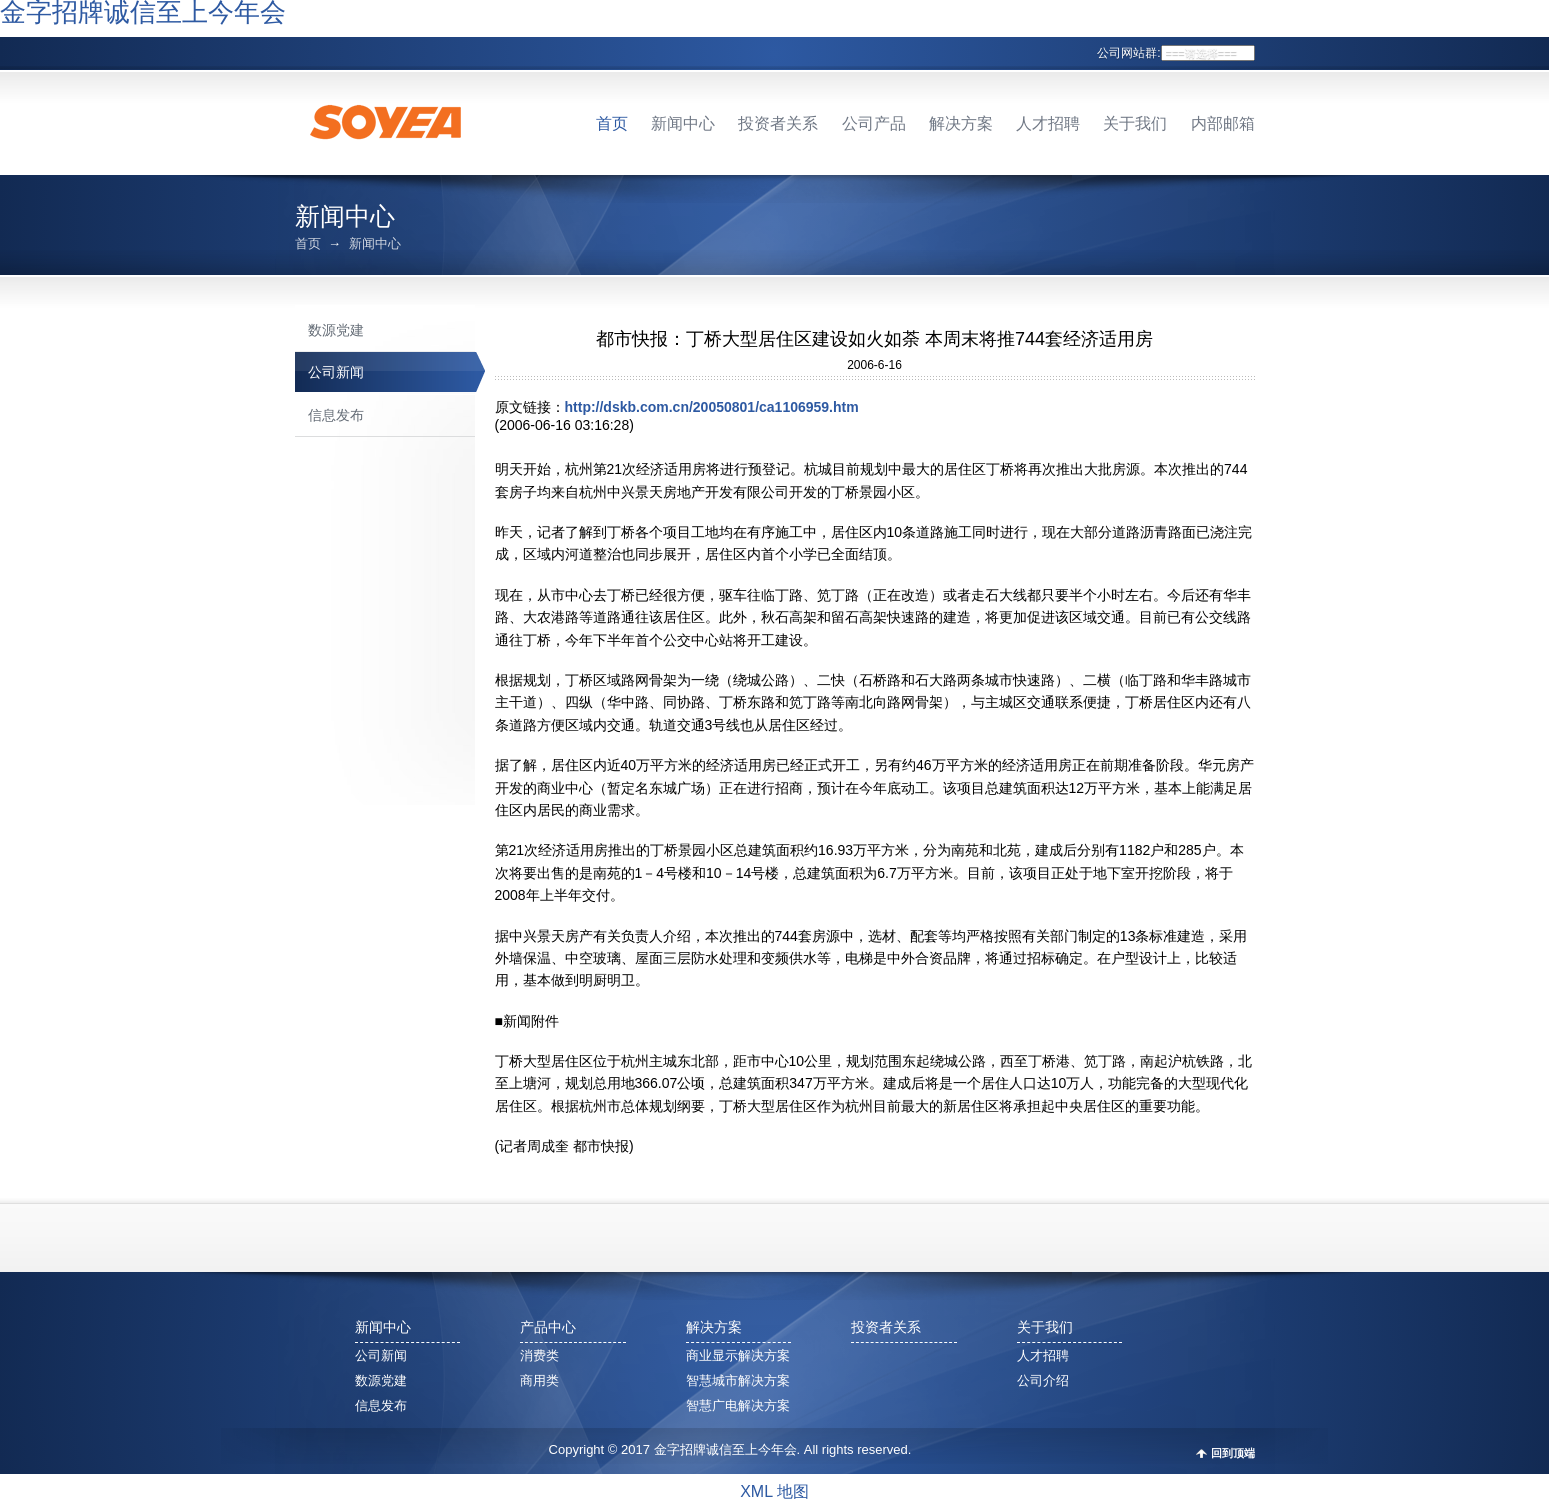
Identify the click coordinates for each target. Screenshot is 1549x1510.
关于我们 (1135, 123)
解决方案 (961, 123)
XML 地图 (774, 1491)
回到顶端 (1233, 1453)
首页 (612, 123)
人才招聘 (1048, 123)
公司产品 (874, 123)
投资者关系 (778, 123)
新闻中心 (683, 123)
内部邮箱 (1223, 123)
